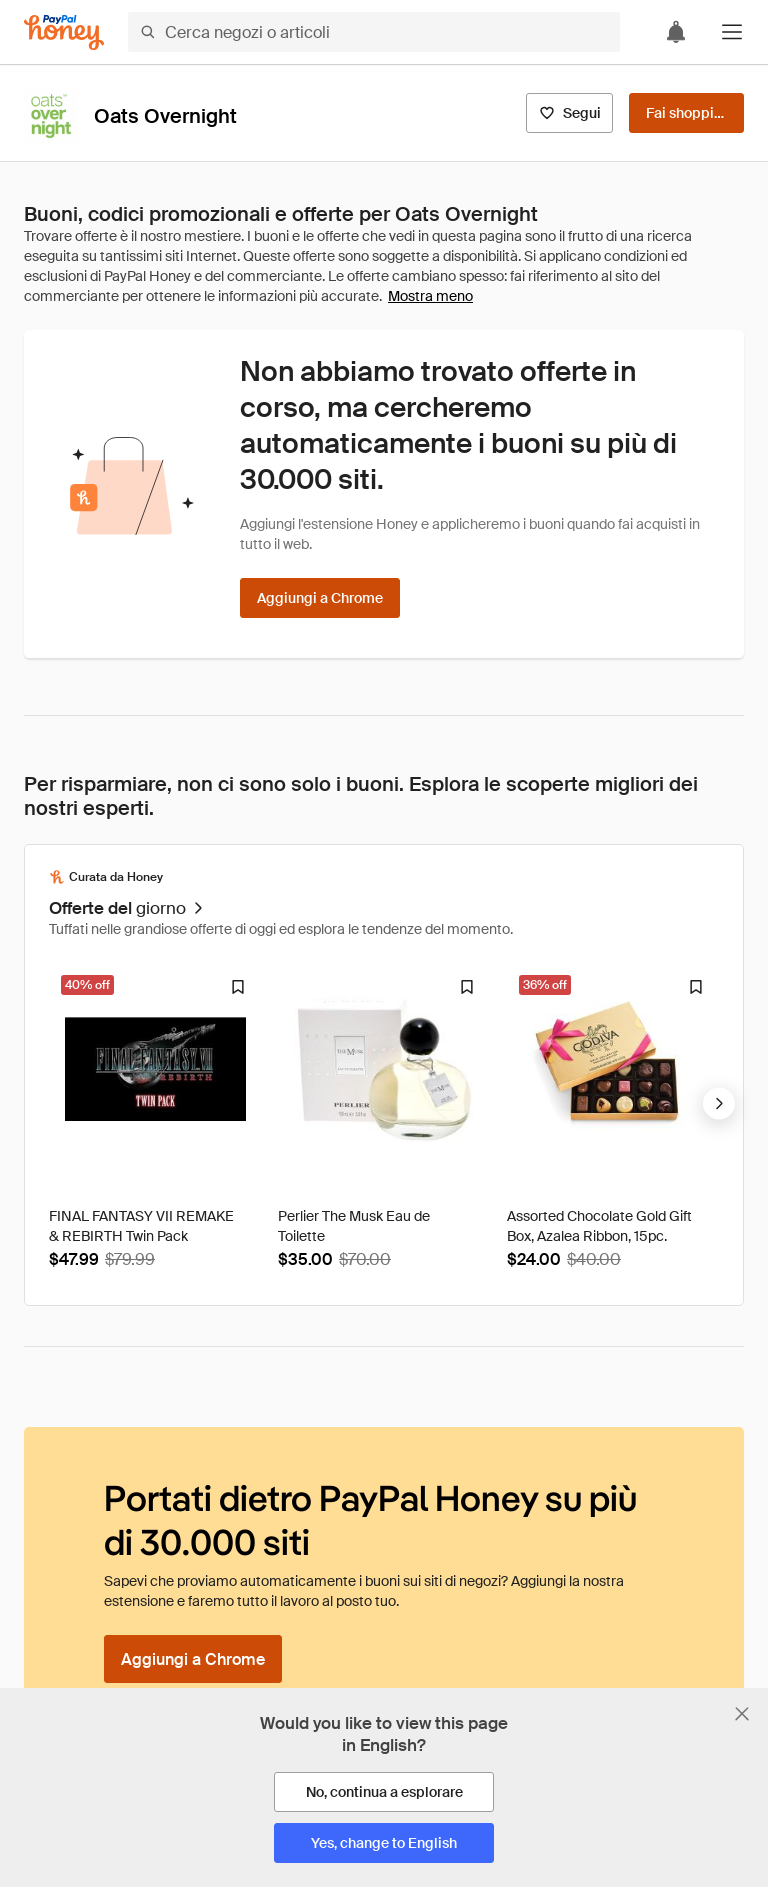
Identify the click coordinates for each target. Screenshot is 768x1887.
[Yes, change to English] (384, 1843)
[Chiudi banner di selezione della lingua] (742, 1714)
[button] (732, 32)
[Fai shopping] (686, 113)
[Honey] (64, 32)
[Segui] (569, 113)
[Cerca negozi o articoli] (374, 32)
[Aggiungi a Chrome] (320, 598)
